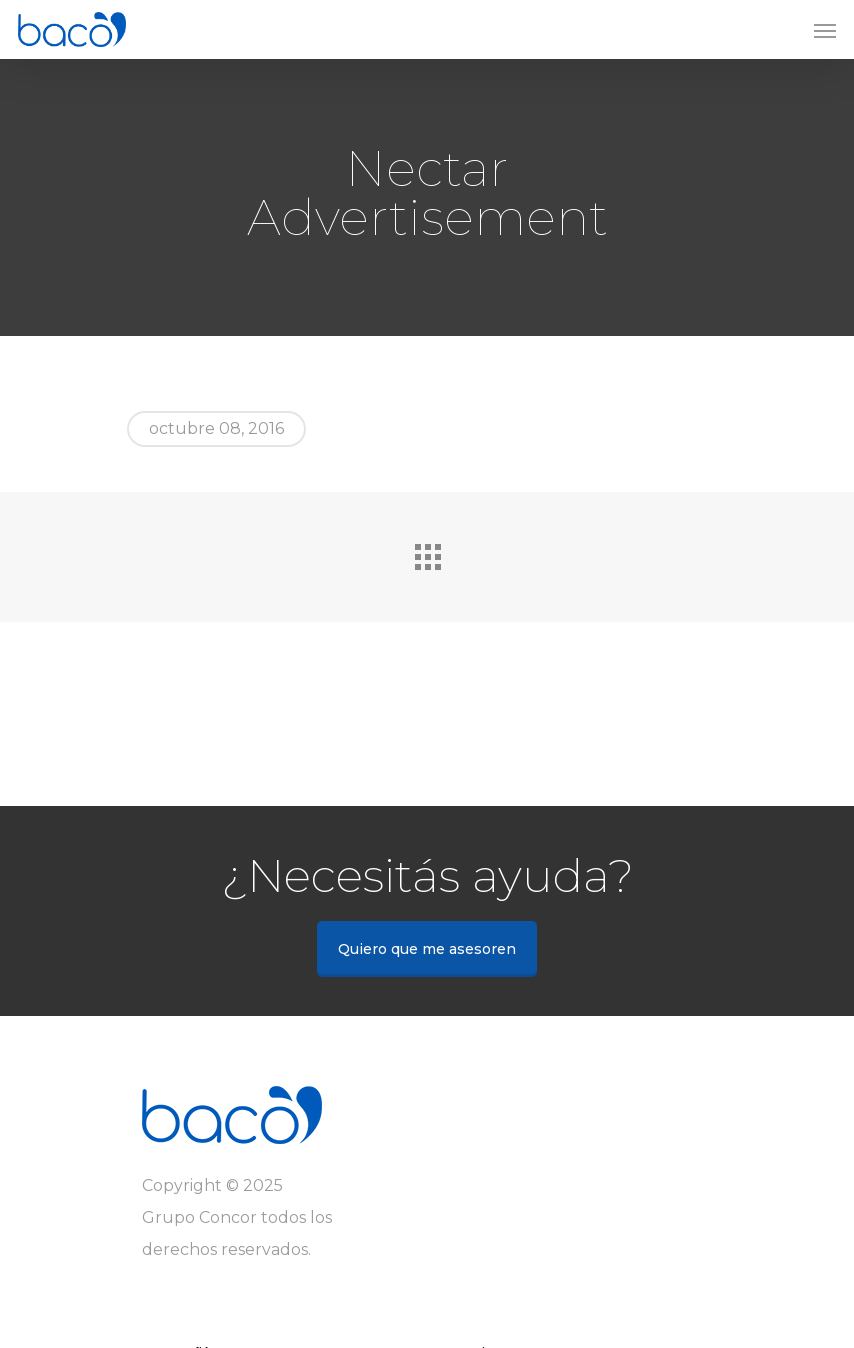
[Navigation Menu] (825, 30)
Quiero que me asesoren (427, 949)
